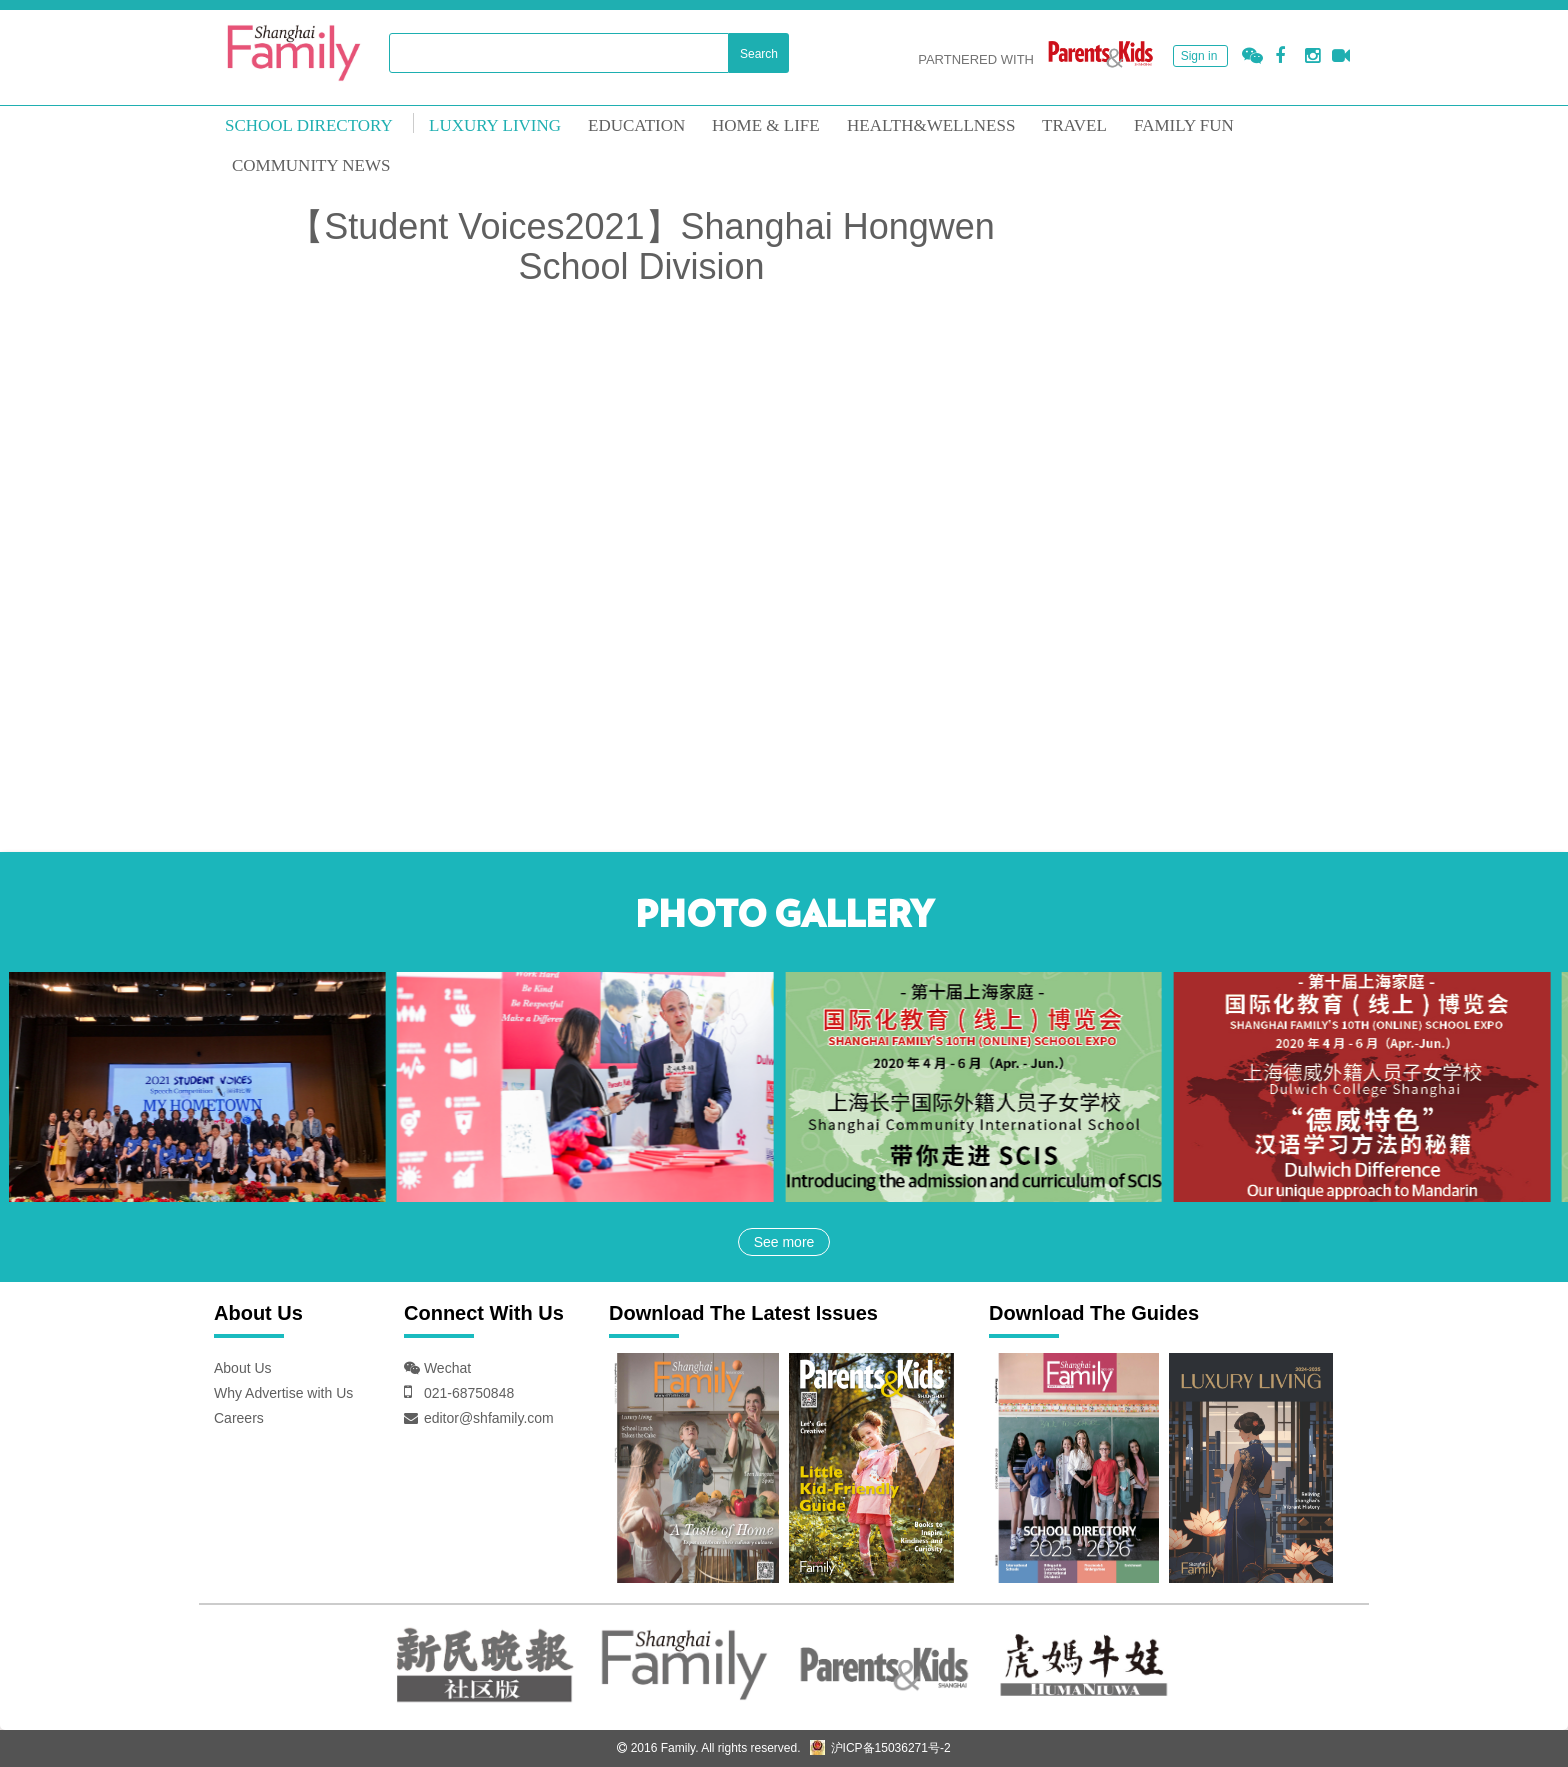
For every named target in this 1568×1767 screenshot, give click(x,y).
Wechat (445, 1368)
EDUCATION (636, 125)
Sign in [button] (1199, 56)
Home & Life (766, 125)
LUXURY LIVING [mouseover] (495, 125)
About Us (243, 1368)
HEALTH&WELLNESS (931, 125)
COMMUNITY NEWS (311, 165)
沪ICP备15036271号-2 (880, 1748)
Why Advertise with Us (283, 1393)
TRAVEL (1074, 125)
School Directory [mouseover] (309, 125)
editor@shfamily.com (489, 1418)
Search (759, 54)
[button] (1252, 56)
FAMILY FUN (1184, 125)
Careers (239, 1418)
